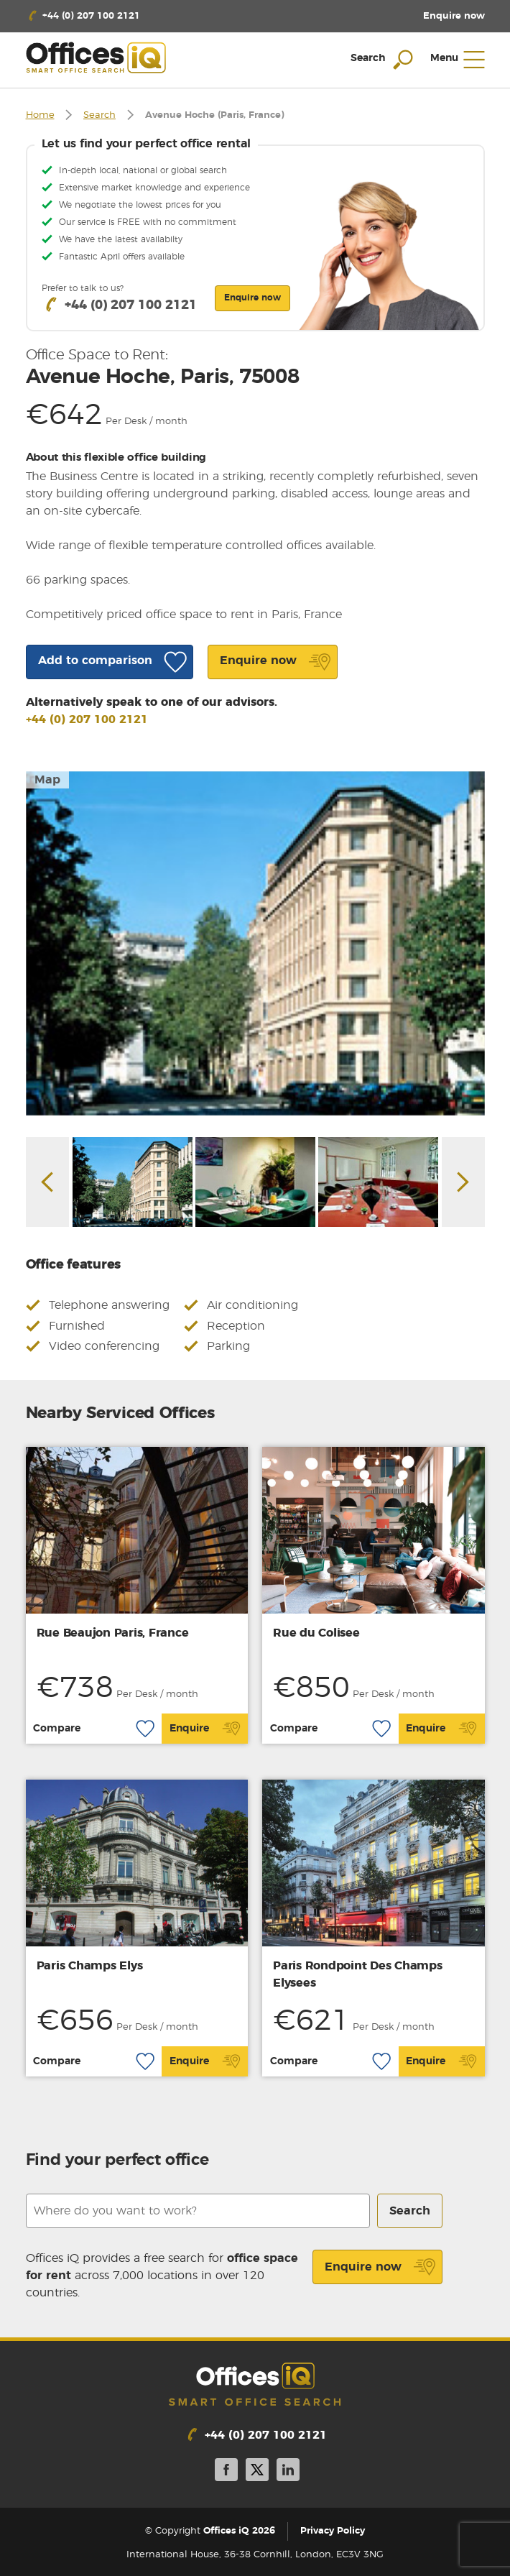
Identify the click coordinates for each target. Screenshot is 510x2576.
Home (40, 115)
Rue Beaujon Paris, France (113, 1633)
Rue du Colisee (316, 1633)
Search (99, 115)
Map (47, 780)
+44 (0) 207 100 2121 (87, 719)
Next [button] (463, 1182)
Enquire (205, 1728)
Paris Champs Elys (90, 1966)
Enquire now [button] (252, 297)
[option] (255, 943)
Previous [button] (47, 1182)
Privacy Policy (332, 2531)
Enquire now (380, 2266)
